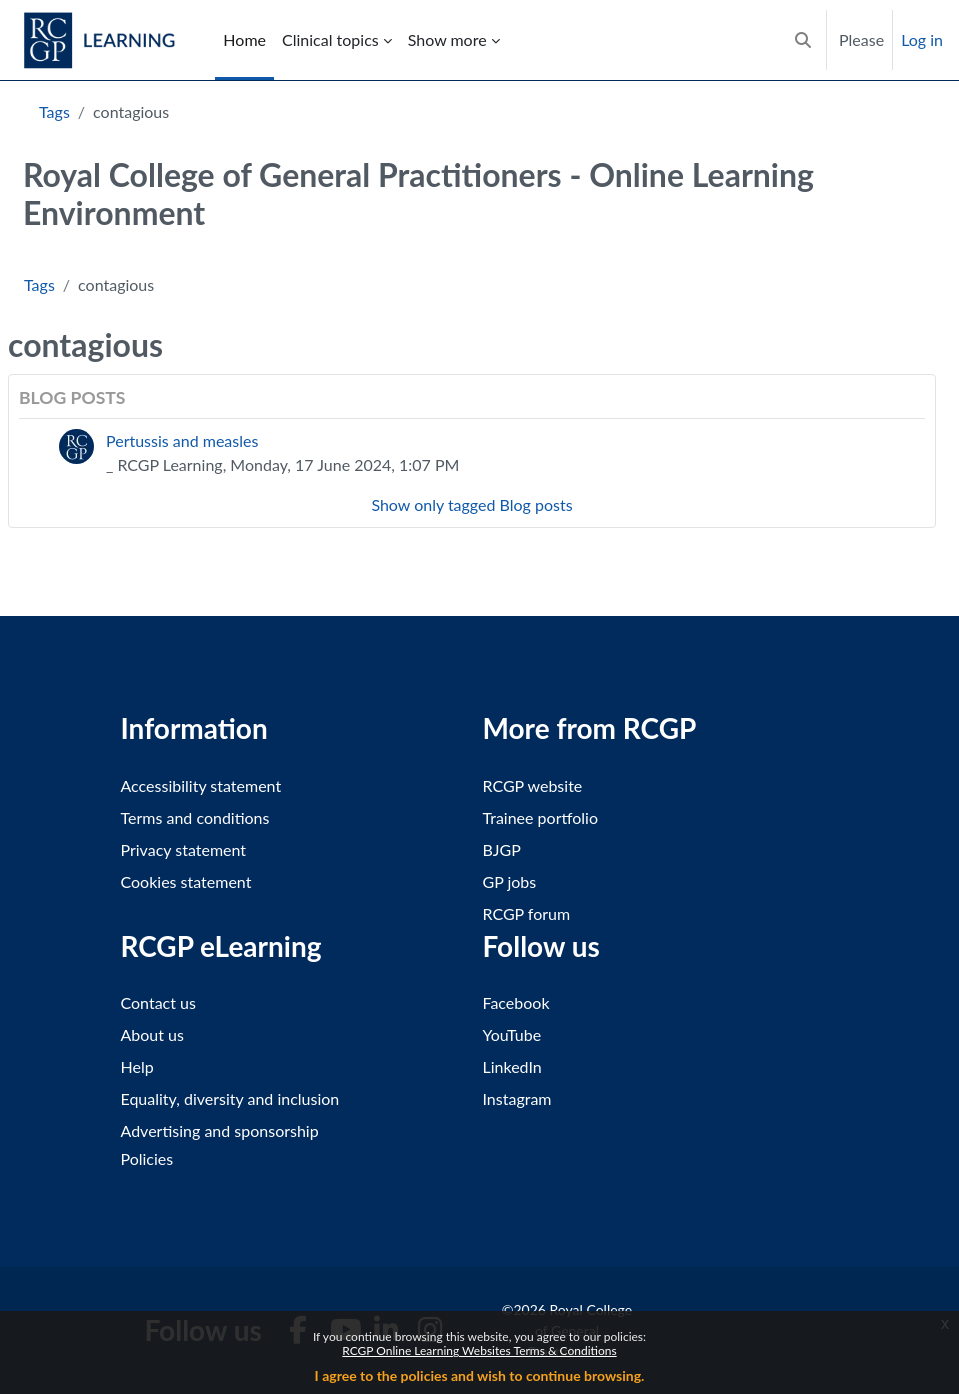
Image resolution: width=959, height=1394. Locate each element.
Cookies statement (186, 881)
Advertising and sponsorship (220, 1130)
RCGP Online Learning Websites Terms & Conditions (479, 1350)
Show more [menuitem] (447, 39)
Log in (922, 39)
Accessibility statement (201, 785)
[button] (803, 40)
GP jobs (510, 881)
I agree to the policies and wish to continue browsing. (480, 1375)
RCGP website (533, 785)
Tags (54, 111)
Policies (147, 1158)
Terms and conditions (195, 817)
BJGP (502, 849)
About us (152, 1034)
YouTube (512, 1034)
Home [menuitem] (244, 39)
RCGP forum (527, 913)
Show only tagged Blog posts (471, 504)
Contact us (158, 1002)
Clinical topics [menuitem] (330, 39)
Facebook (516, 1002)
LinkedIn (512, 1066)
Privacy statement (184, 849)
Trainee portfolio (540, 817)
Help (137, 1066)
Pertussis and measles (182, 440)
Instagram (517, 1098)
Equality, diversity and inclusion (230, 1098)
